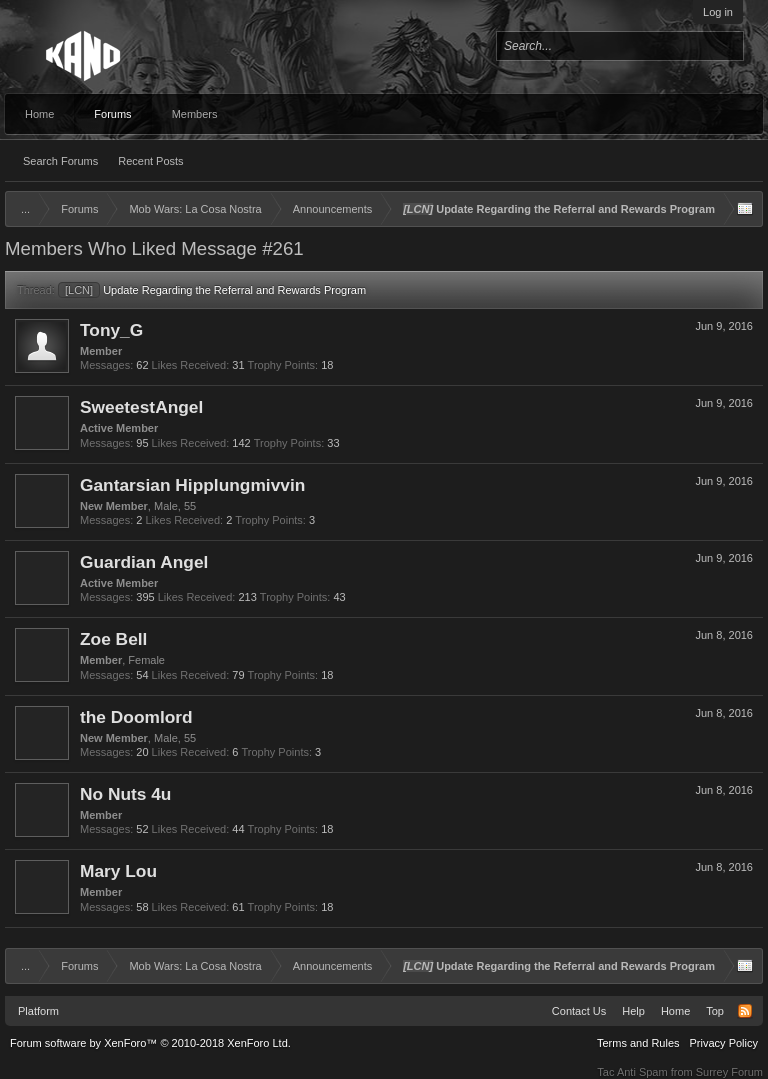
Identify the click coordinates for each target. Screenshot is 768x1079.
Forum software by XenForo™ (150, 1043)
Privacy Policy (724, 1043)
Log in (718, 12)
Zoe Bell (113, 639)
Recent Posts (150, 161)
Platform (38, 1011)
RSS (745, 1011)
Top (715, 1011)
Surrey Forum (729, 1072)
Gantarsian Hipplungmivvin (192, 485)
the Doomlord (136, 717)
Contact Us (579, 1011)
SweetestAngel (141, 407)
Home (39, 114)
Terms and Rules (638, 1043)
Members (195, 114)
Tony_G (111, 330)
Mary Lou (118, 871)
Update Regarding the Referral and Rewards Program (212, 290)
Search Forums (60, 161)
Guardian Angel (144, 562)
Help (633, 1011)
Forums (112, 114)
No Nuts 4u (125, 794)
